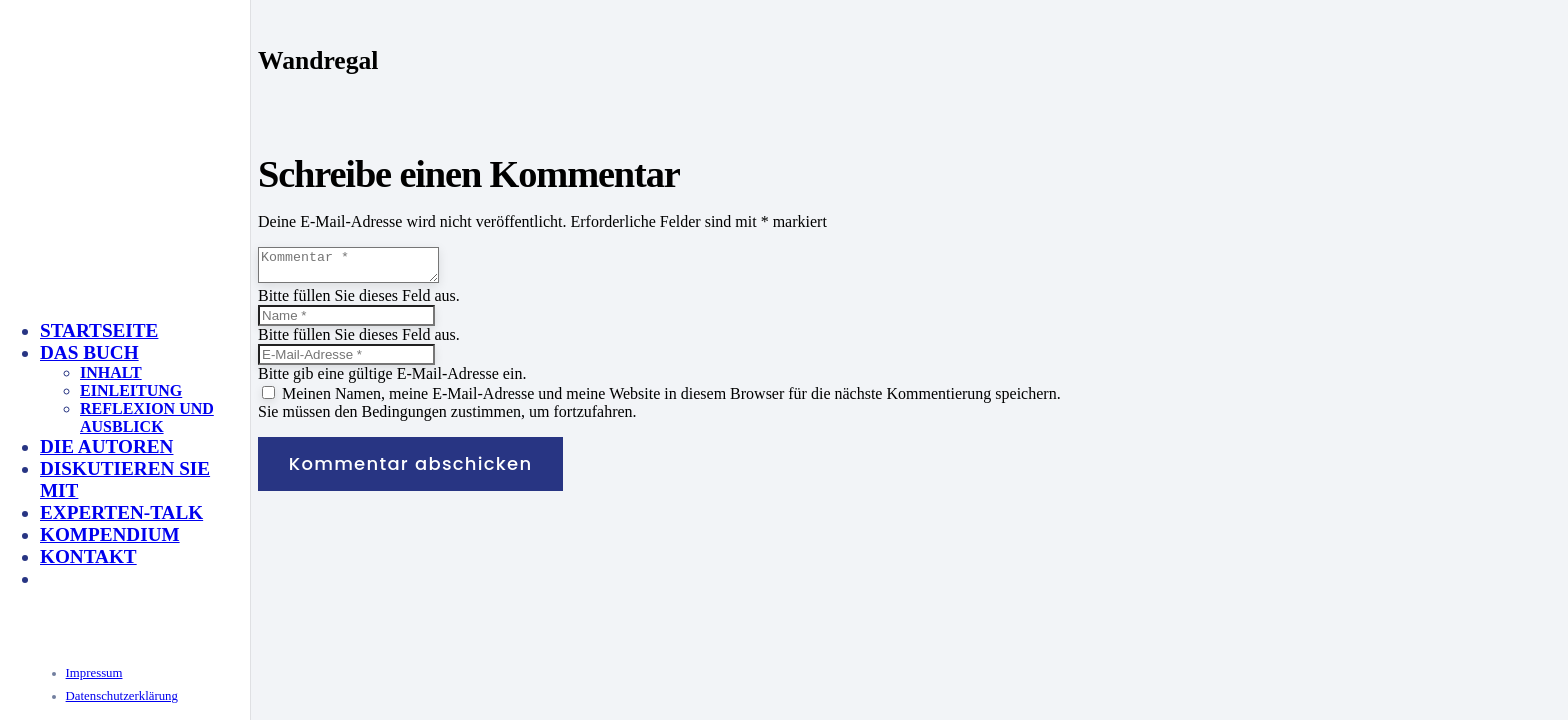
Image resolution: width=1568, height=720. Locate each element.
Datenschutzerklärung (122, 696)
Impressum (94, 673)
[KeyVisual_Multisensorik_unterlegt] (254, 502)
